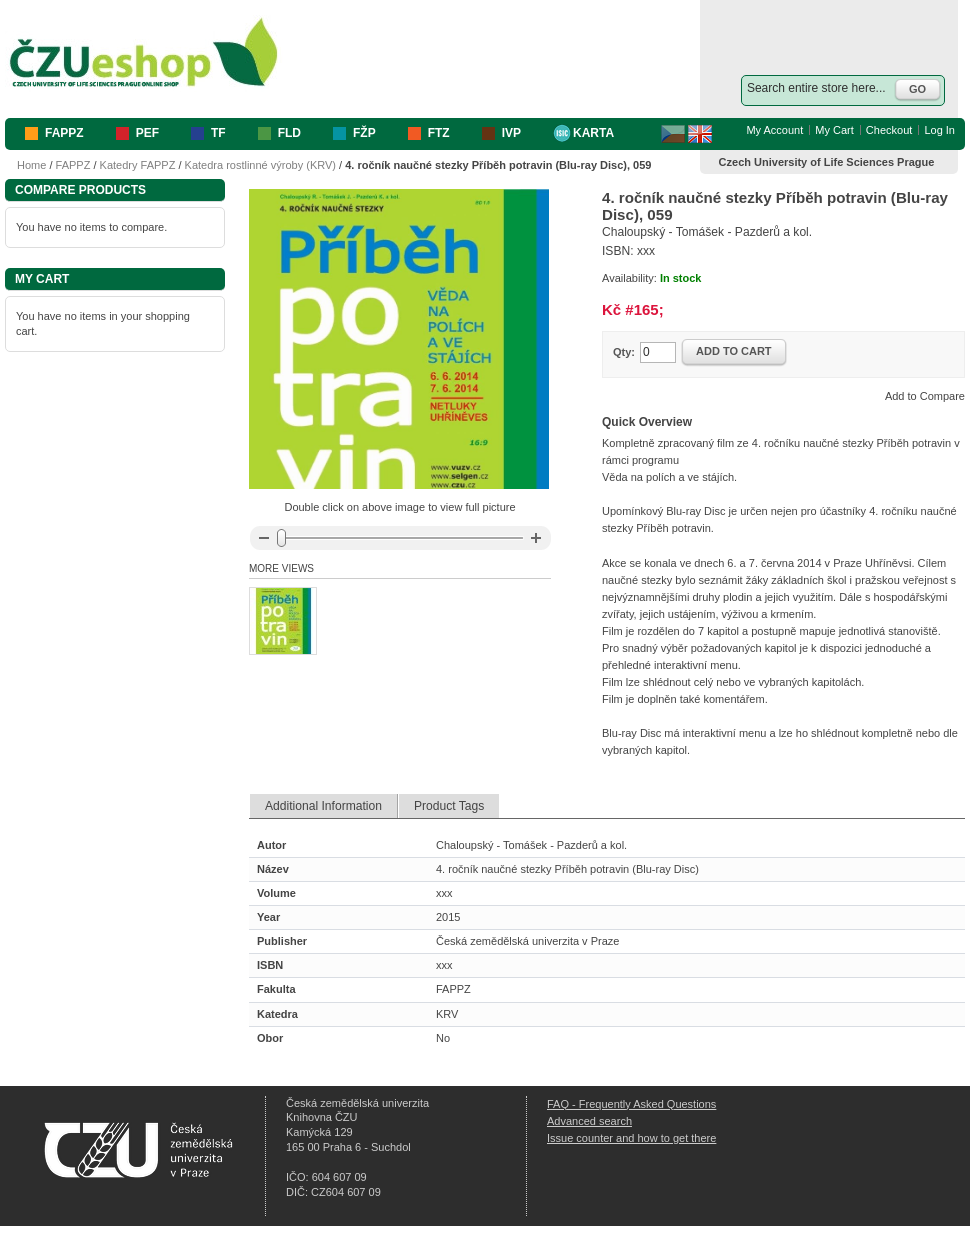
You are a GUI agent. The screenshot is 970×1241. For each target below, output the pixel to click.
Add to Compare (925, 396)
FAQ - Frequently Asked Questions (631, 1104)
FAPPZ (73, 165)
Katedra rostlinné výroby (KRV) (260, 165)
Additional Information (323, 806)
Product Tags (449, 806)
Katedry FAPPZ (138, 165)
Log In (939, 130)
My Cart (834, 130)
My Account (774, 130)
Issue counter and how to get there (631, 1138)
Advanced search (589, 1121)
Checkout (889, 130)
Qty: (624, 352)
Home (31, 165)
